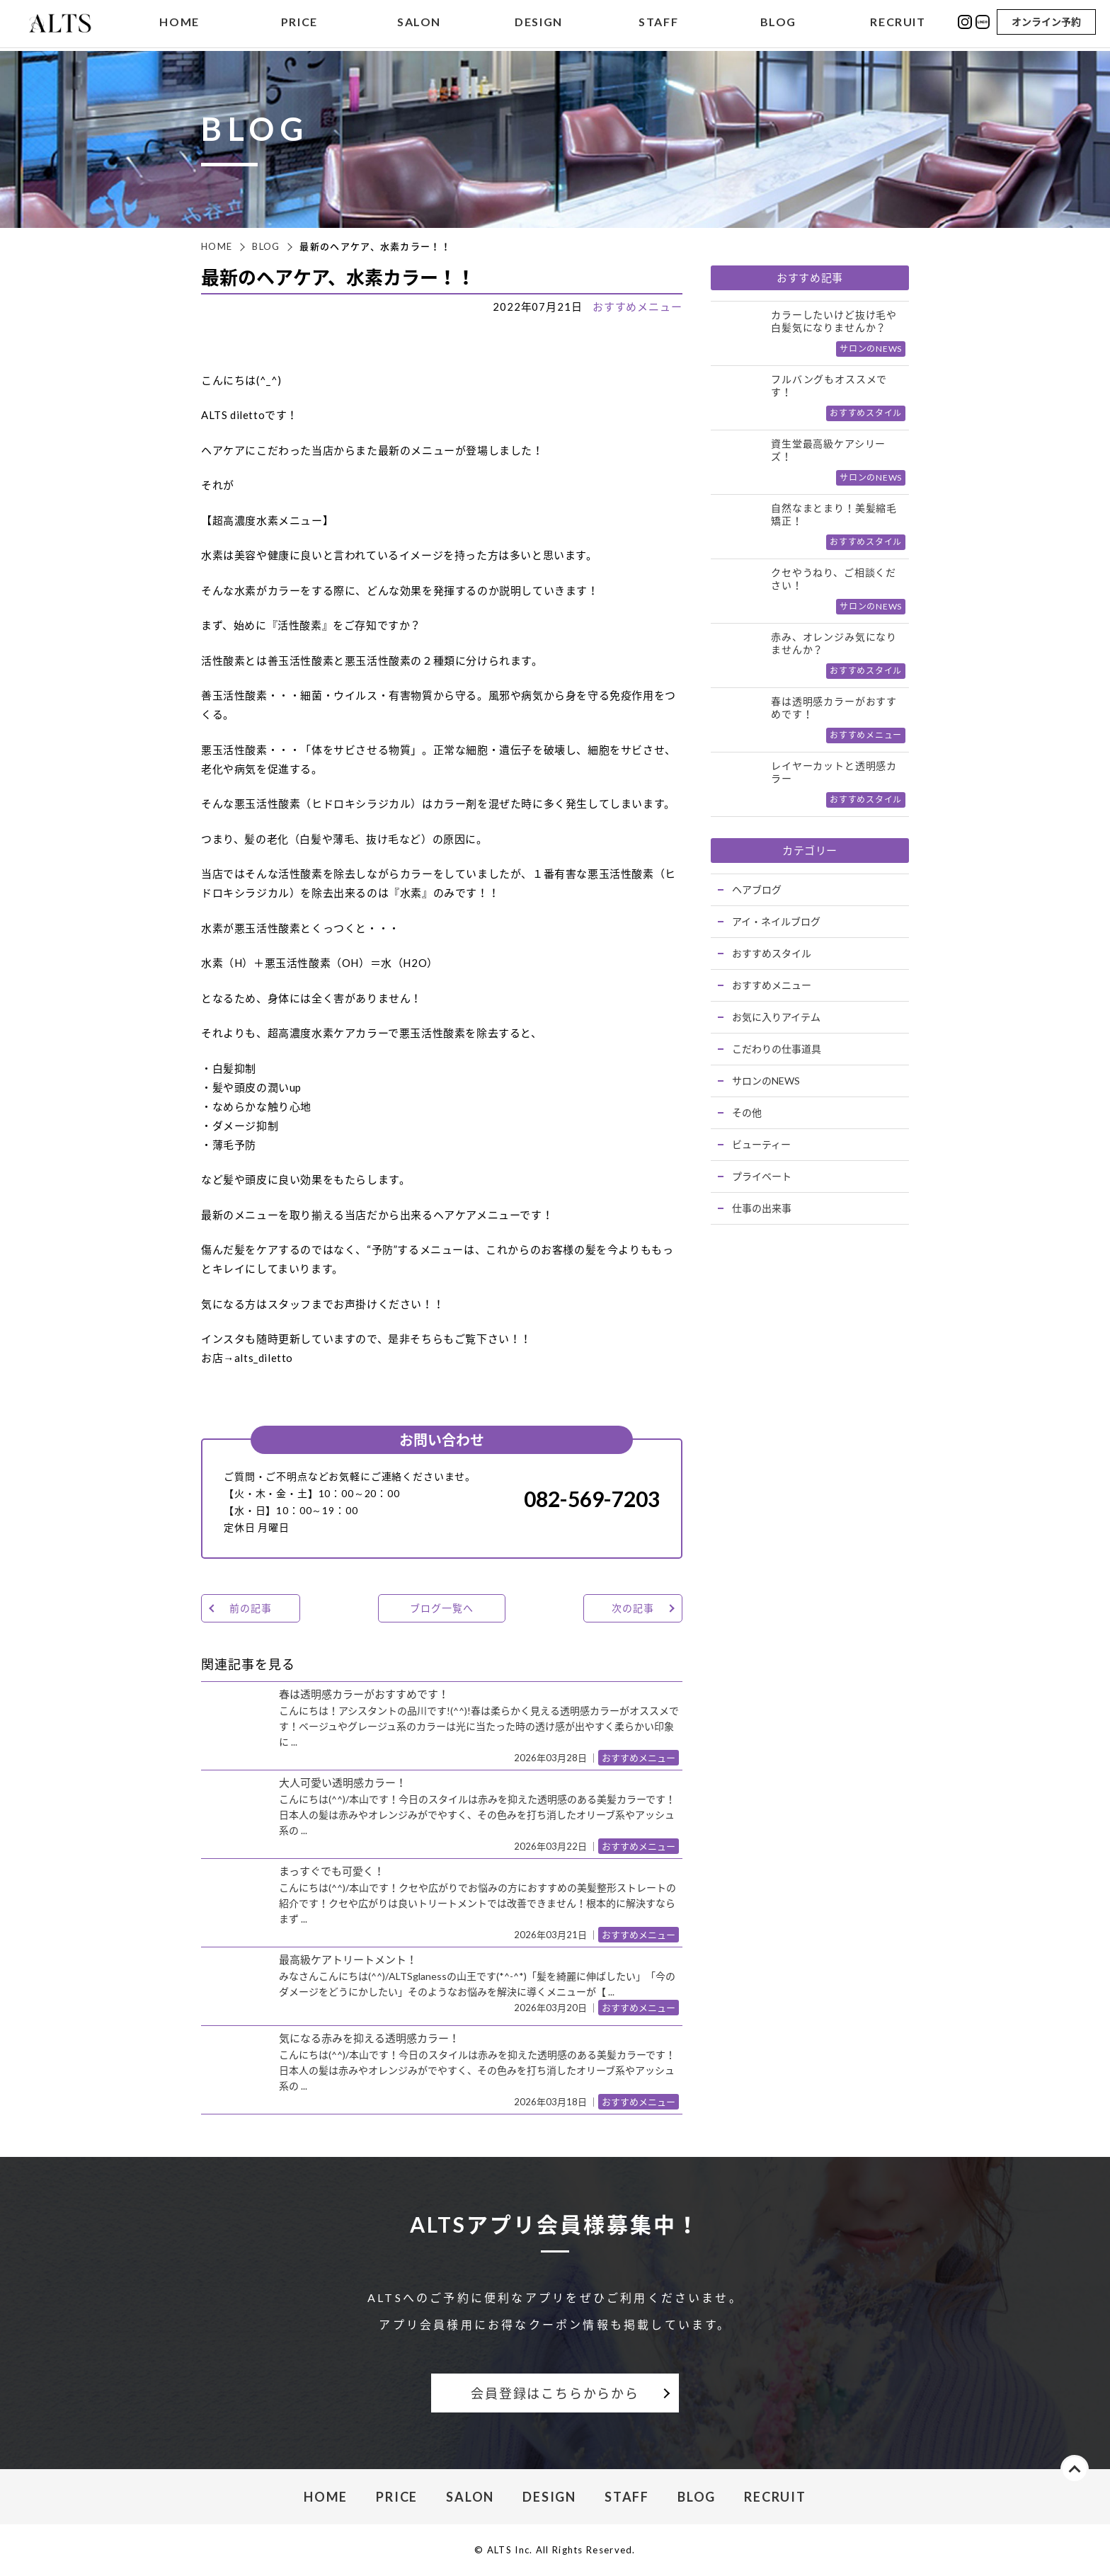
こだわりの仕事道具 (776, 1049)
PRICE (299, 24)
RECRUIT (897, 24)
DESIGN (539, 24)
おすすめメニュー (637, 306)
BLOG (778, 24)
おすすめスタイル (771, 953)
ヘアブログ (757, 889)
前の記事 (250, 1608)
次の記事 (632, 1608)
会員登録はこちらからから (555, 2393)
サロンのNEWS (766, 1081)
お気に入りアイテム (776, 1017)
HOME (179, 24)
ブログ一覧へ (441, 1608)
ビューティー (761, 1144)
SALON (419, 24)
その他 (747, 1112)
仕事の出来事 (761, 1208)
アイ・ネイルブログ (776, 921)
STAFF (658, 24)
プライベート (761, 1176)
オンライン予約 (1046, 23)
